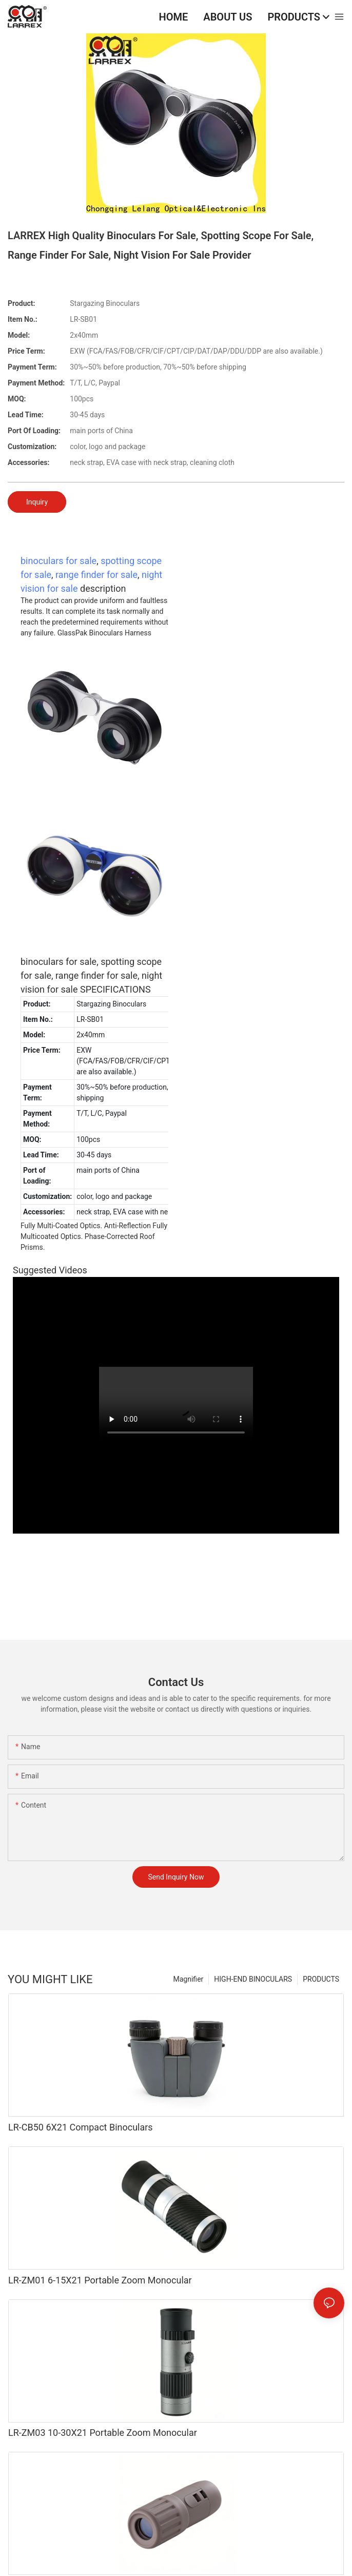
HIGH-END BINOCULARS (253, 1979)
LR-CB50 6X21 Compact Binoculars (80, 2127)
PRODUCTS (321, 1979)
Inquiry (37, 502)
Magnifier (188, 1979)
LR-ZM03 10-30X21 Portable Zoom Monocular (102, 2432)
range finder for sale (96, 574)
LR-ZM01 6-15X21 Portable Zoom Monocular (100, 2280)
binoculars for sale (58, 560)
